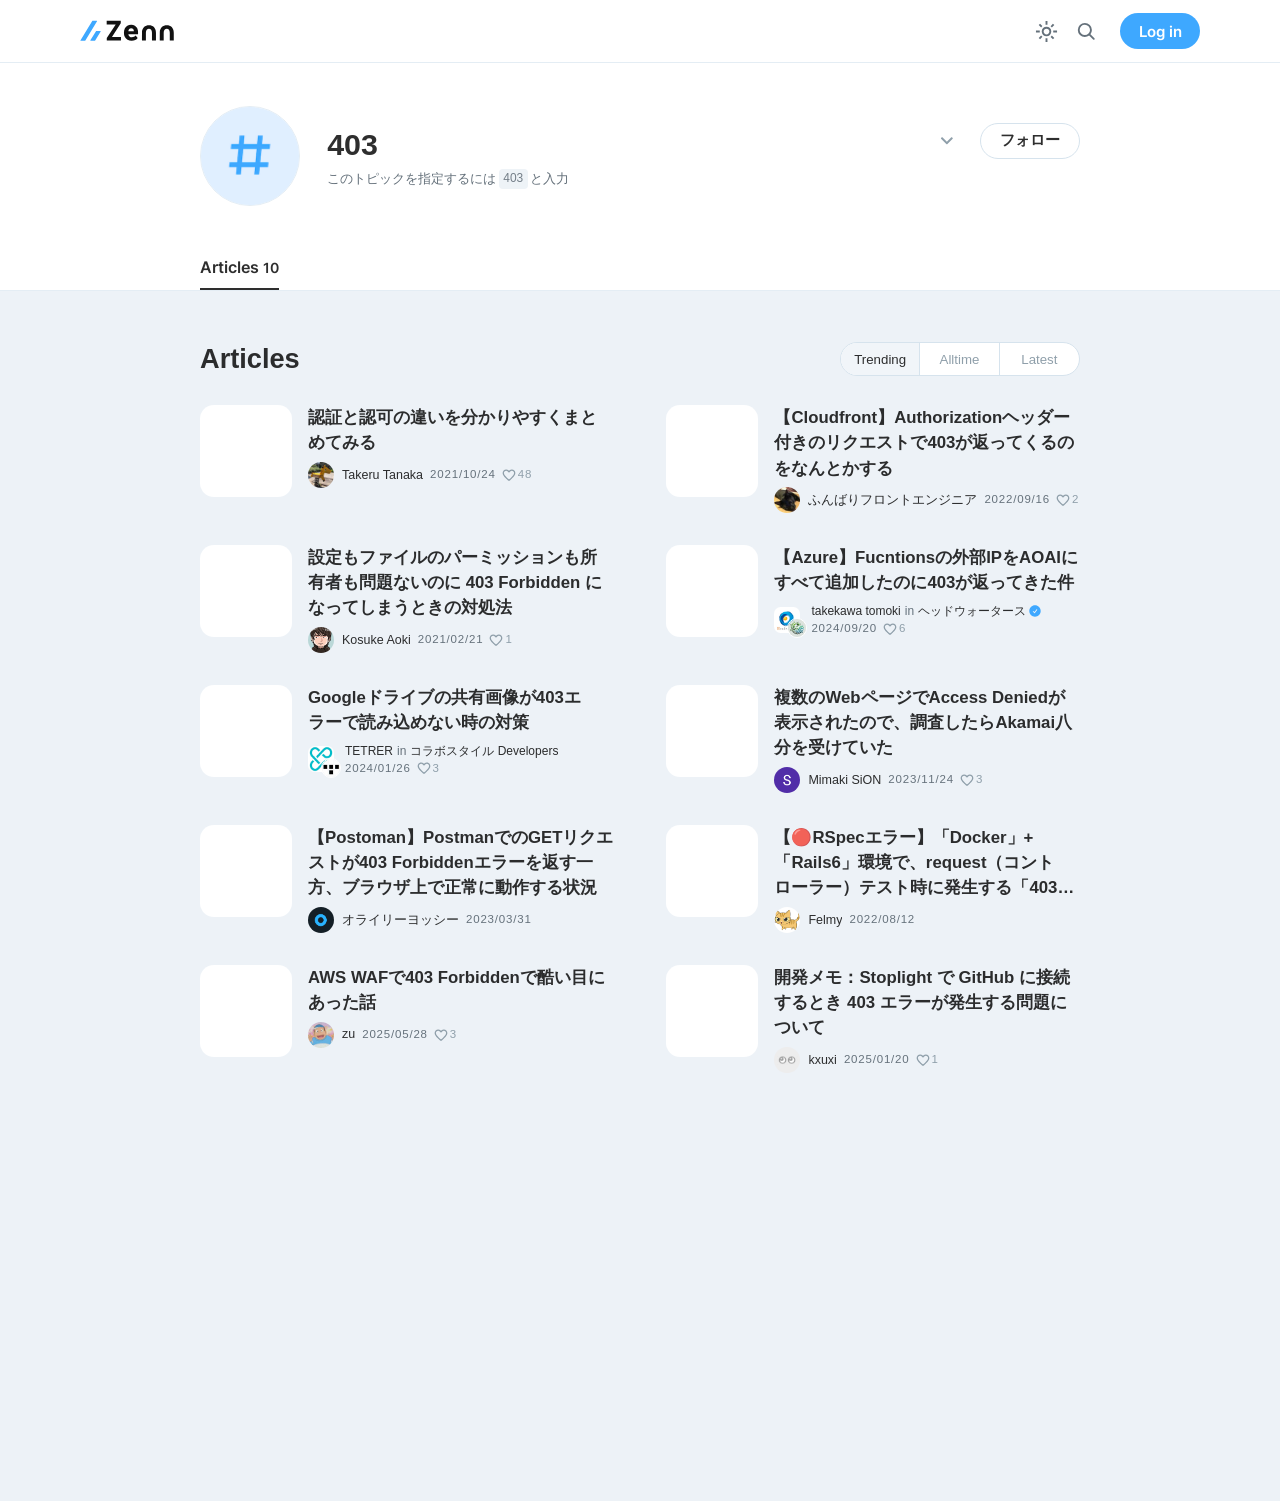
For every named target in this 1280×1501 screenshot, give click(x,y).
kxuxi (822, 1060)
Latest (1039, 359)
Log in (1160, 31)
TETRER (369, 751)
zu (348, 1034)
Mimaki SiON (844, 780)
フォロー (1030, 140)
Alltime (960, 359)
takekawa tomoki (855, 611)
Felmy (825, 920)
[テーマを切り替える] (1046, 31)
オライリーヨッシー (400, 920)
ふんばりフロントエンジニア (892, 500)
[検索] (1086, 31)
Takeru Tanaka (382, 475)
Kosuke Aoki (376, 640)
